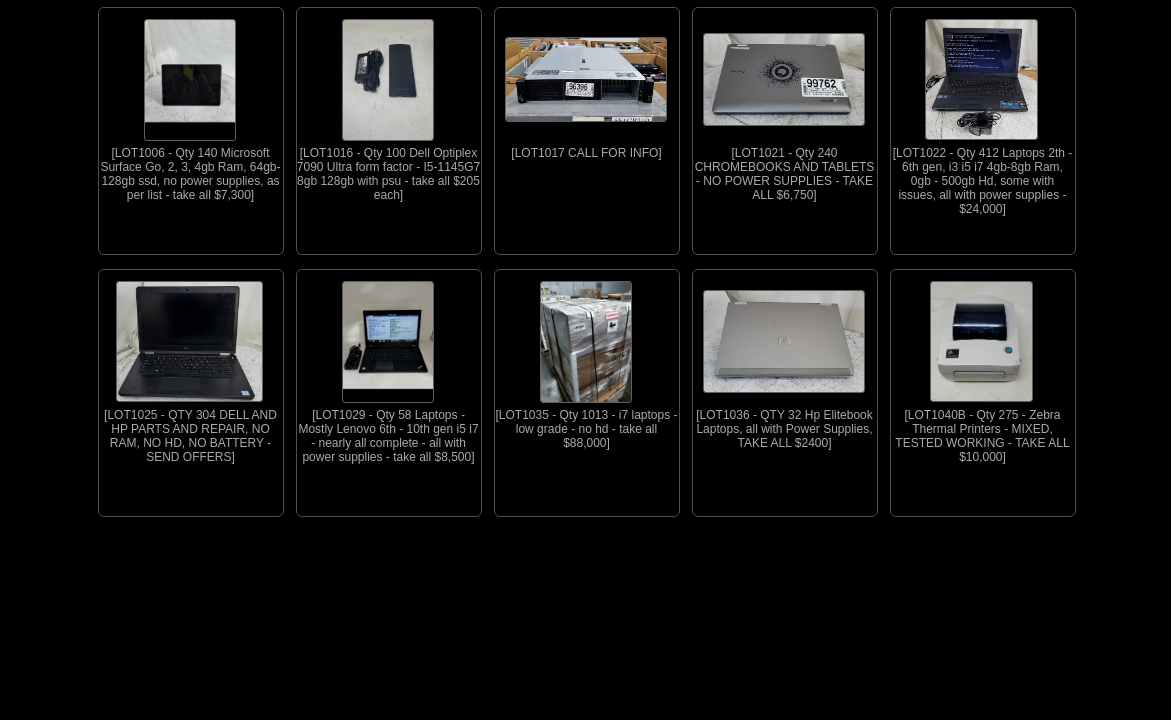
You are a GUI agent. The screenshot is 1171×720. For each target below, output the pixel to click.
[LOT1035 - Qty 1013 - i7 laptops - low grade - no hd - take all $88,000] (586, 360)
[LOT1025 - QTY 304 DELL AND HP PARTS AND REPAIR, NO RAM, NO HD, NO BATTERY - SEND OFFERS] (190, 367)
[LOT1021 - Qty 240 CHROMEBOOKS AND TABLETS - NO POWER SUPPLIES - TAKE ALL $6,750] (784, 105)
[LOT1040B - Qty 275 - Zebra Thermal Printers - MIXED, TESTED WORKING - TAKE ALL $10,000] (982, 367)
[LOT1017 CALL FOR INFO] (586, 84)
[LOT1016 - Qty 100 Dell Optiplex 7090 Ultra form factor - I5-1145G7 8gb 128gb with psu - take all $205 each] (389, 105)
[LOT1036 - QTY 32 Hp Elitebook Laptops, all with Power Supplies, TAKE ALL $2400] (784, 360)
